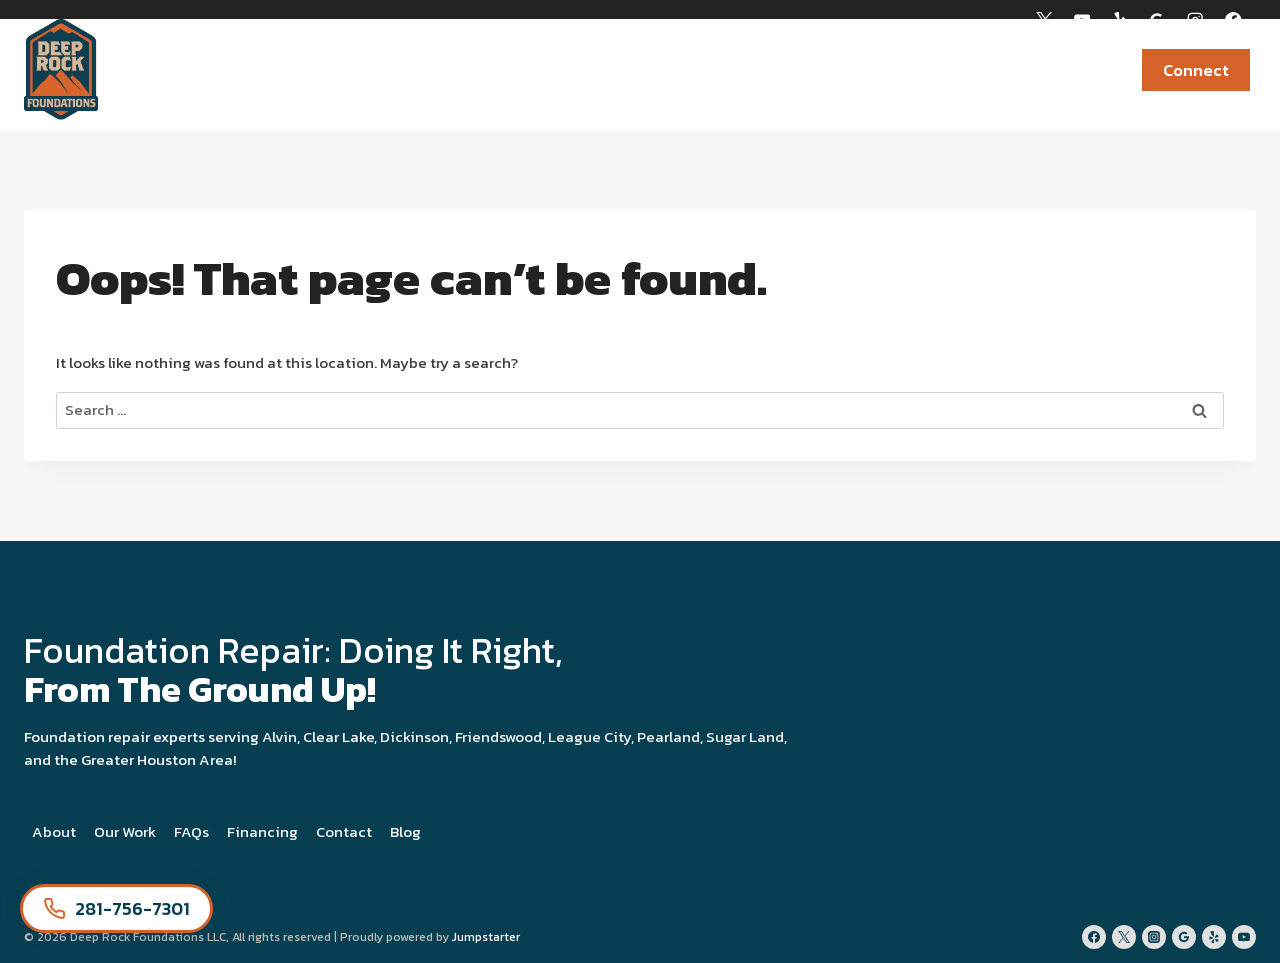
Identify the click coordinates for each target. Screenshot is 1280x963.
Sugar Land (745, 736)
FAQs (191, 831)
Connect (1196, 70)
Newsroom (1063, 70)
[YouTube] (1081, 20)
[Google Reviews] (1157, 20)
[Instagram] (1195, 20)
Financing (262, 831)
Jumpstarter (486, 937)
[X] (1043, 20)
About (54, 831)
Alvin (279, 736)
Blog (405, 831)
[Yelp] (1119, 20)
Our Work (125, 831)
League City (589, 736)
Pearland (668, 736)
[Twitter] (1124, 937)
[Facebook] (1233, 20)
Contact (344, 831)
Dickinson (414, 736)
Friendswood (498, 736)
